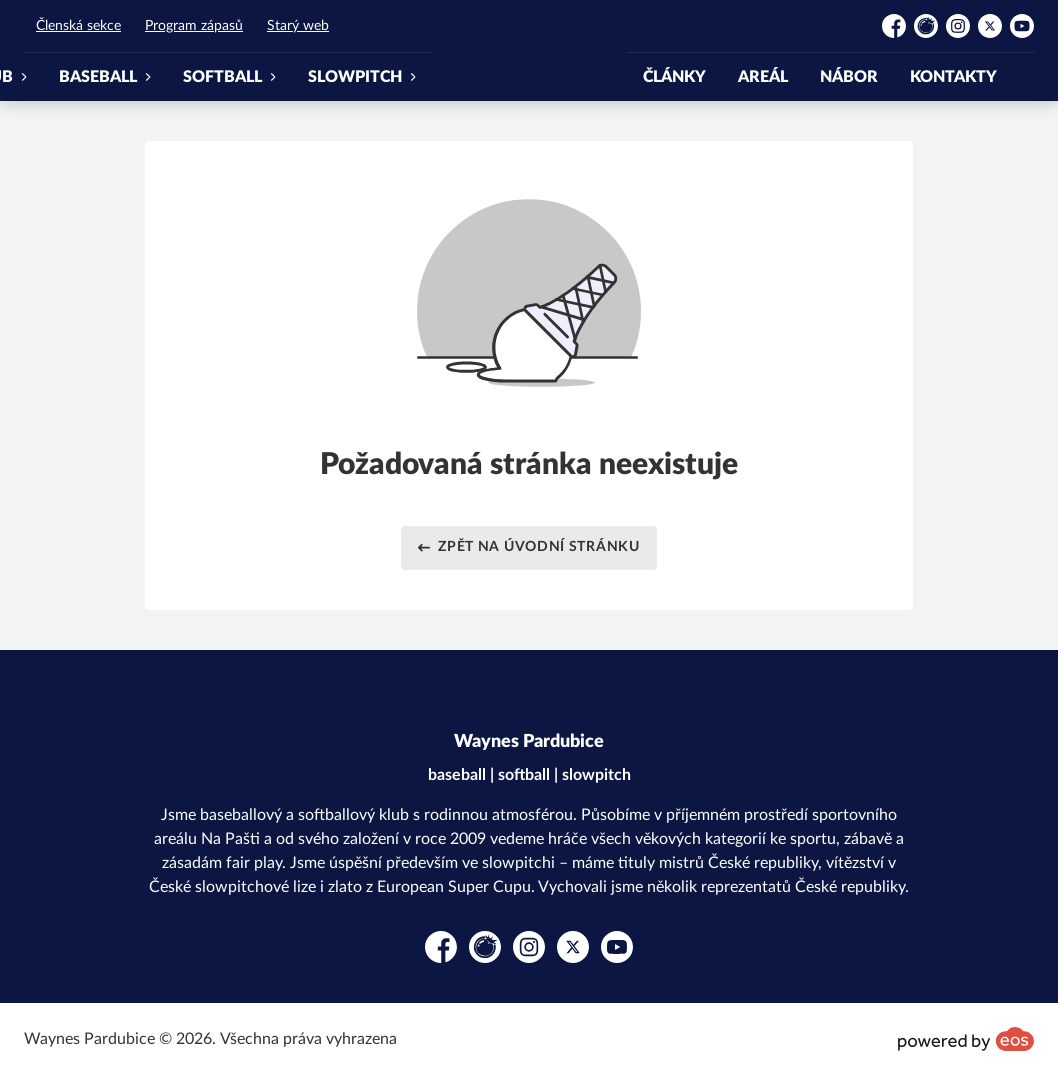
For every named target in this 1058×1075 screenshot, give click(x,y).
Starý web (298, 26)
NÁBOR (849, 77)
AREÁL (763, 77)
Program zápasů (194, 26)
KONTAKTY (953, 77)
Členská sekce (78, 26)
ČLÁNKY (674, 77)
